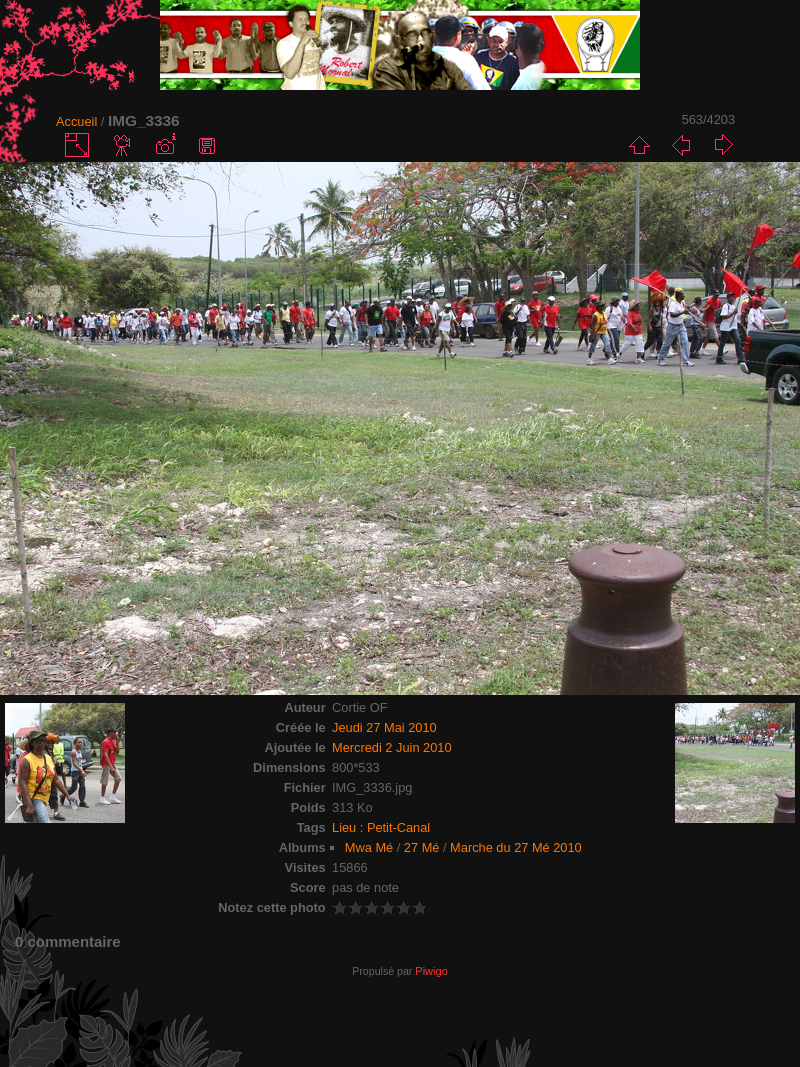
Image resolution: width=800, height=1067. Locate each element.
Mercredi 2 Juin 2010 (392, 747)
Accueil (76, 121)
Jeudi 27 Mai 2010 (384, 727)
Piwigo (431, 971)
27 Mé (422, 847)
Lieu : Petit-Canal (381, 827)
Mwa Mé (369, 847)
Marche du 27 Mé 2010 (516, 847)
